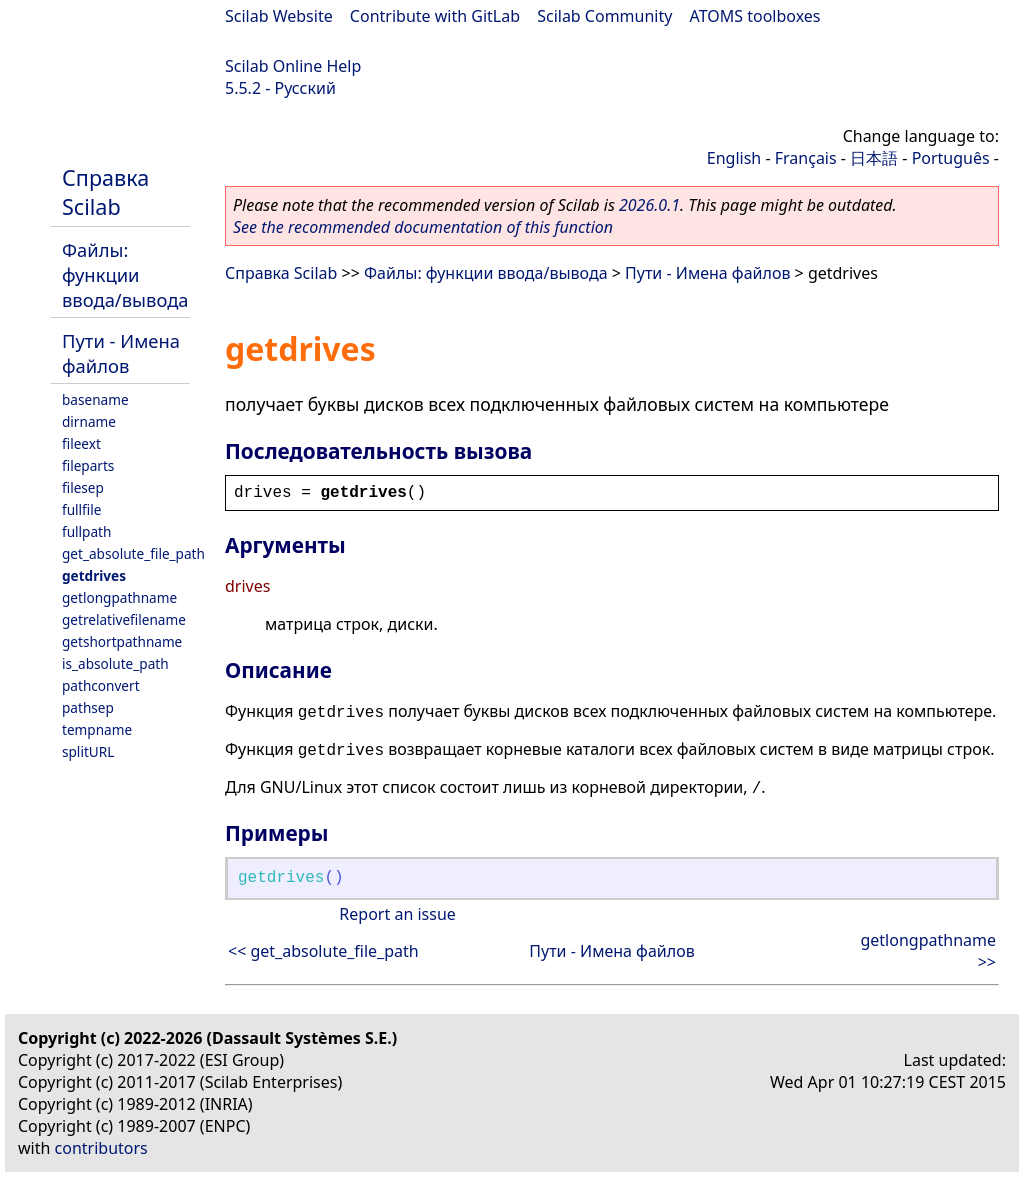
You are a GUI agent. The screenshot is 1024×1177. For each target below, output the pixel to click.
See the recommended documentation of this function (423, 227)
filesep (83, 487)
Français (806, 158)
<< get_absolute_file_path (323, 951)
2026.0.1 (649, 205)
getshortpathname (122, 641)
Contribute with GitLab (435, 16)
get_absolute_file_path (133, 553)
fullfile (81, 509)
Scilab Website (279, 16)
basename (95, 399)
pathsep (88, 707)
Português (951, 158)
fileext (81, 443)
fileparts (88, 465)
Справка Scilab (105, 192)
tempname (97, 729)
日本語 (874, 158)
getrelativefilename (124, 619)
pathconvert (101, 685)
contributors (101, 1148)
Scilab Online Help (293, 66)
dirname (89, 421)
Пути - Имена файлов (121, 353)
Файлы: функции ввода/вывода (125, 274)
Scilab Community (604, 16)
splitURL (88, 751)
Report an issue (397, 914)
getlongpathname (119, 597)
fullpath (86, 531)
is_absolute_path (115, 663)
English (734, 158)
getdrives (94, 575)
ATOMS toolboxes (755, 16)
